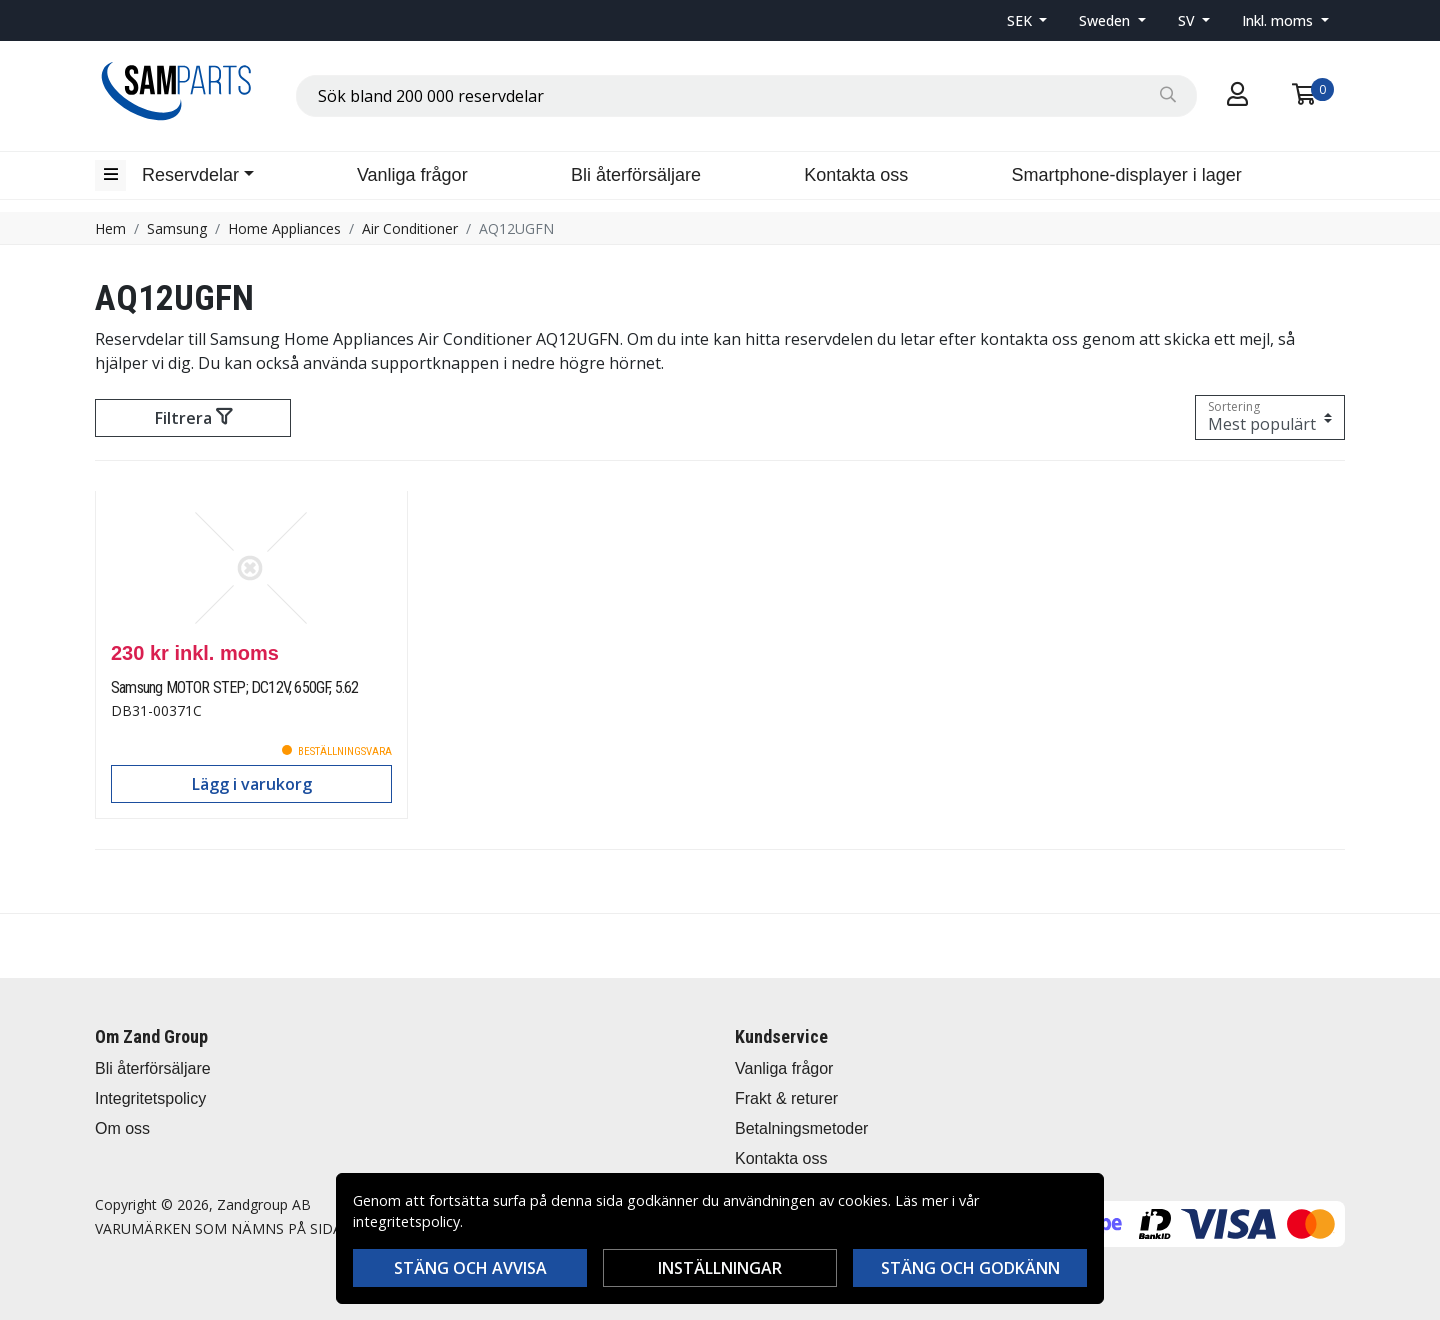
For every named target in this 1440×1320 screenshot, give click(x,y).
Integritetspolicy (150, 1098)
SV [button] (1188, 20)
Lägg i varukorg (252, 784)
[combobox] (746, 96)
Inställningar (720, 1268)
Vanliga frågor (412, 175)
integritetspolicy (406, 1221)
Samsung (177, 228)
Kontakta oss (856, 175)
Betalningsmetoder (801, 1128)
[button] (1027, 20)
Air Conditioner (410, 228)
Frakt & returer (786, 1098)
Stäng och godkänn (970, 1268)
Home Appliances (284, 228)
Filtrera (193, 418)
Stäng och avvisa (470, 1268)
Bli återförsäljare (636, 175)
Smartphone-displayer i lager (1127, 175)
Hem (110, 228)
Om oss (122, 1128)
